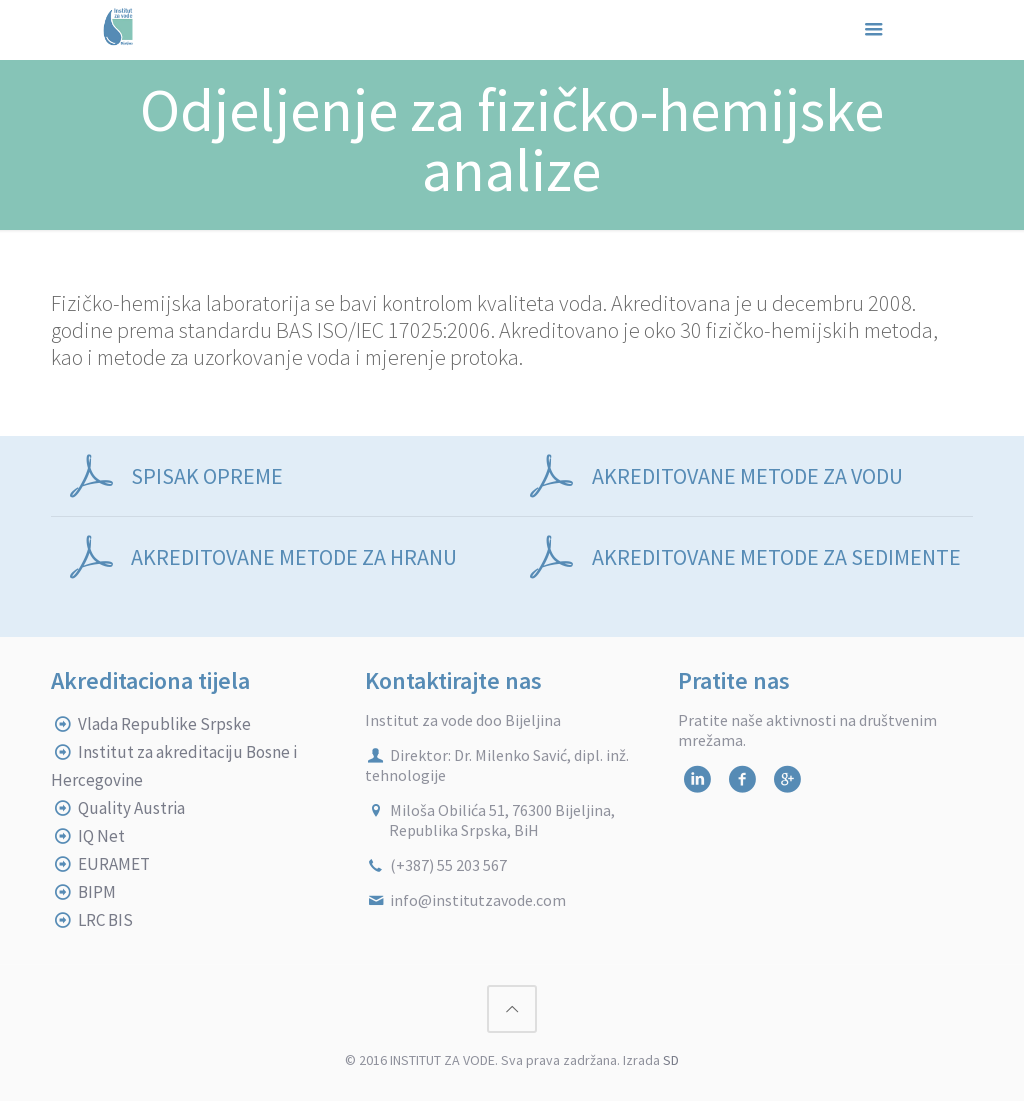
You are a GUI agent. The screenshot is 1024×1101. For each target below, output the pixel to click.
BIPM (97, 892)
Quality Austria (131, 808)
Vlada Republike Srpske (164, 724)
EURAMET (114, 864)
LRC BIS (105, 920)
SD (671, 1060)
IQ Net (101, 836)
